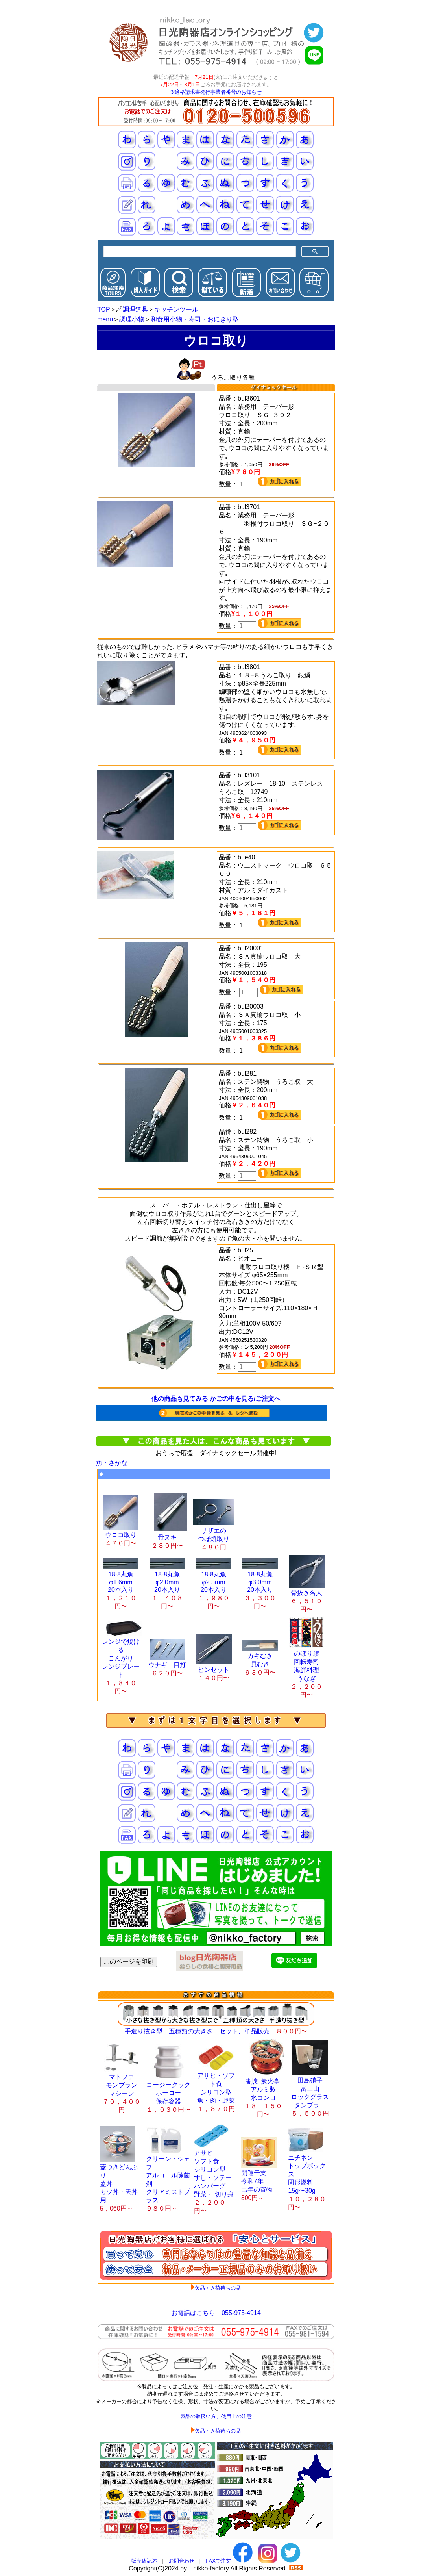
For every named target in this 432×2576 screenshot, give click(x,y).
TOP (103, 309)
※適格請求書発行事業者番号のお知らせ (216, 92)
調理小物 (131, 319)
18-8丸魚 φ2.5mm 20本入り (213, 1586)
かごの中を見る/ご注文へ (245, 1398)
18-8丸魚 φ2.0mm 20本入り (167, 1586)
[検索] (198, 251)
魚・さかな (111, 1463)
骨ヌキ (169, 1537)
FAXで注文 (218, 2561)
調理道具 (132, 309)
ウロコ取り (120, 1535)
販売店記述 (144, 2561)
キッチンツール (176, 309)
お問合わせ (181, 2561)
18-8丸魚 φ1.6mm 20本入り (120, 1586)
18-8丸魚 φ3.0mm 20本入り (260, 1586)
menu (105, 319)
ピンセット (214, 1670)
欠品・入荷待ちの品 (218, 2288)
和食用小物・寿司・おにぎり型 (195, 319)
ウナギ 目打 (167, 1665)
